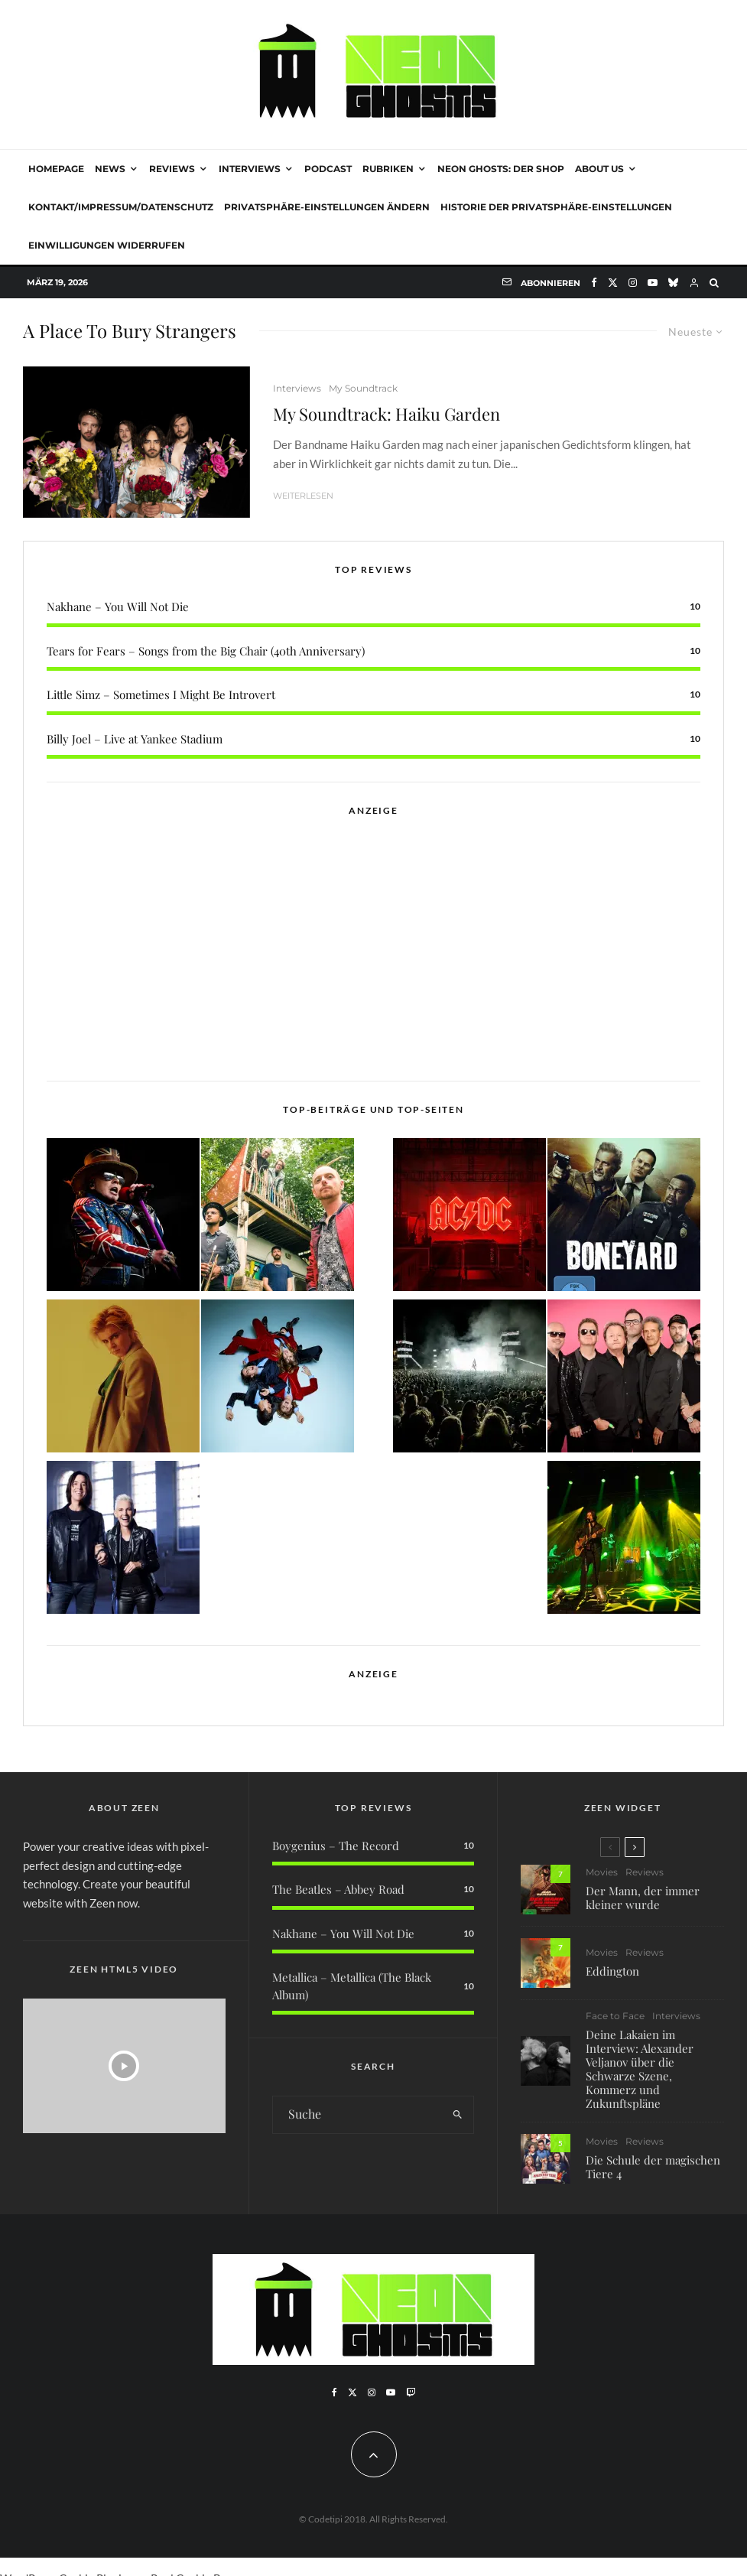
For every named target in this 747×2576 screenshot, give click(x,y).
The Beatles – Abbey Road (338, 1889)
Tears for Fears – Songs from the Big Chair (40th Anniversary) (206, 651)
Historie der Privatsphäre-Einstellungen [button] (556, 207)
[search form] (357, 2114)
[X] (612, 282)
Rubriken (388, 168)
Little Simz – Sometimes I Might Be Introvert (161, 694)
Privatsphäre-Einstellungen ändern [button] (327, 207)
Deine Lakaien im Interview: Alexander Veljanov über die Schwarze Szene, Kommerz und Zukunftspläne (639, 2074)
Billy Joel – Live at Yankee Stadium (134, 738)
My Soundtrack (363, 388)
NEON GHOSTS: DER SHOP (500, 168)
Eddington (612, 1972)
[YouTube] (652, 282)
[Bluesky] (673, 282)
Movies (602, 1872)
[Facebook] (594, 282)
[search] (457, 2114)
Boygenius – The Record (335, 1845)
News (110, 168)
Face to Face (615, 2021)
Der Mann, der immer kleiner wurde (643, 1897)
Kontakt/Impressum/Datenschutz (120, 207)
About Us (599, 168)
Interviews (250, 168)
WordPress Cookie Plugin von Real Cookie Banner (125, 2567)
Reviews (172, 168)
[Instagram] (632, 282)
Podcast (328, 168)
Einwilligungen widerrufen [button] (106, 245)
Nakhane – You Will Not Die (118, 606)
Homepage (56, 168)
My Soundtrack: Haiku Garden (386, 414)
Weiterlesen (303, 495)
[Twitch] (411, 2392)
